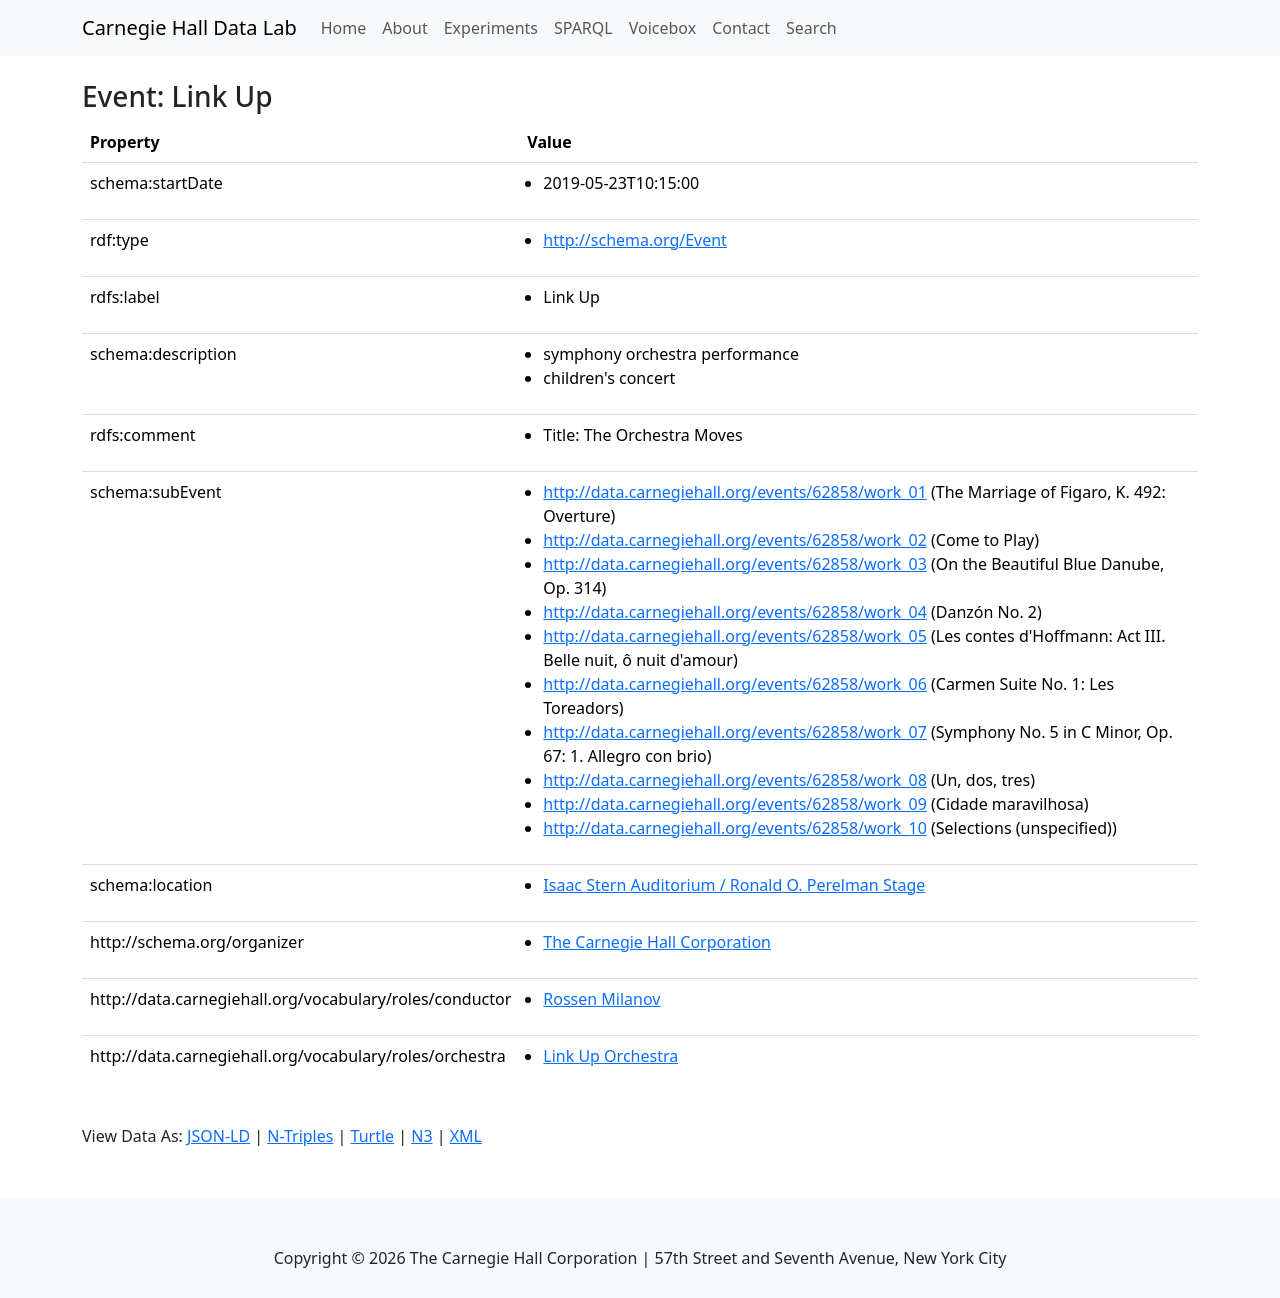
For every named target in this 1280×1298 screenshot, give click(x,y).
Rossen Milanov (601, 999)
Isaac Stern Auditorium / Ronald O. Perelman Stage (734, 885)
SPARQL (583, 28)
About (404, 28)
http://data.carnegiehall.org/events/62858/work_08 (735, 780)
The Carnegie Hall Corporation (657, 942)
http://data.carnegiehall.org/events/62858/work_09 (735, 804)
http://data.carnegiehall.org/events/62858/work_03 (735, 564)
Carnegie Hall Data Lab (189, 27)
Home (348, 27)
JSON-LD (218, 1136)
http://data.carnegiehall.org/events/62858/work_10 (735, 828)
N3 (421, 1136)
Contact (741, 28)
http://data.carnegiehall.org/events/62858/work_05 (735, 636)
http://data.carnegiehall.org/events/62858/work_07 (735, 732)
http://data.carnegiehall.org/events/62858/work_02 (735, 540)
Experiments (491, 28)
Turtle (373, 1136)
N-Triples (300, 1136)
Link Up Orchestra (610, 1056)
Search (811, 28)
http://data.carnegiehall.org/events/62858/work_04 (735, 612)
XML (466, 1136)
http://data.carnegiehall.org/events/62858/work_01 (735, 492)
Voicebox (662, 28)
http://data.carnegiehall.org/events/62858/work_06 (735, 684)
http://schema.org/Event (635, 240)
